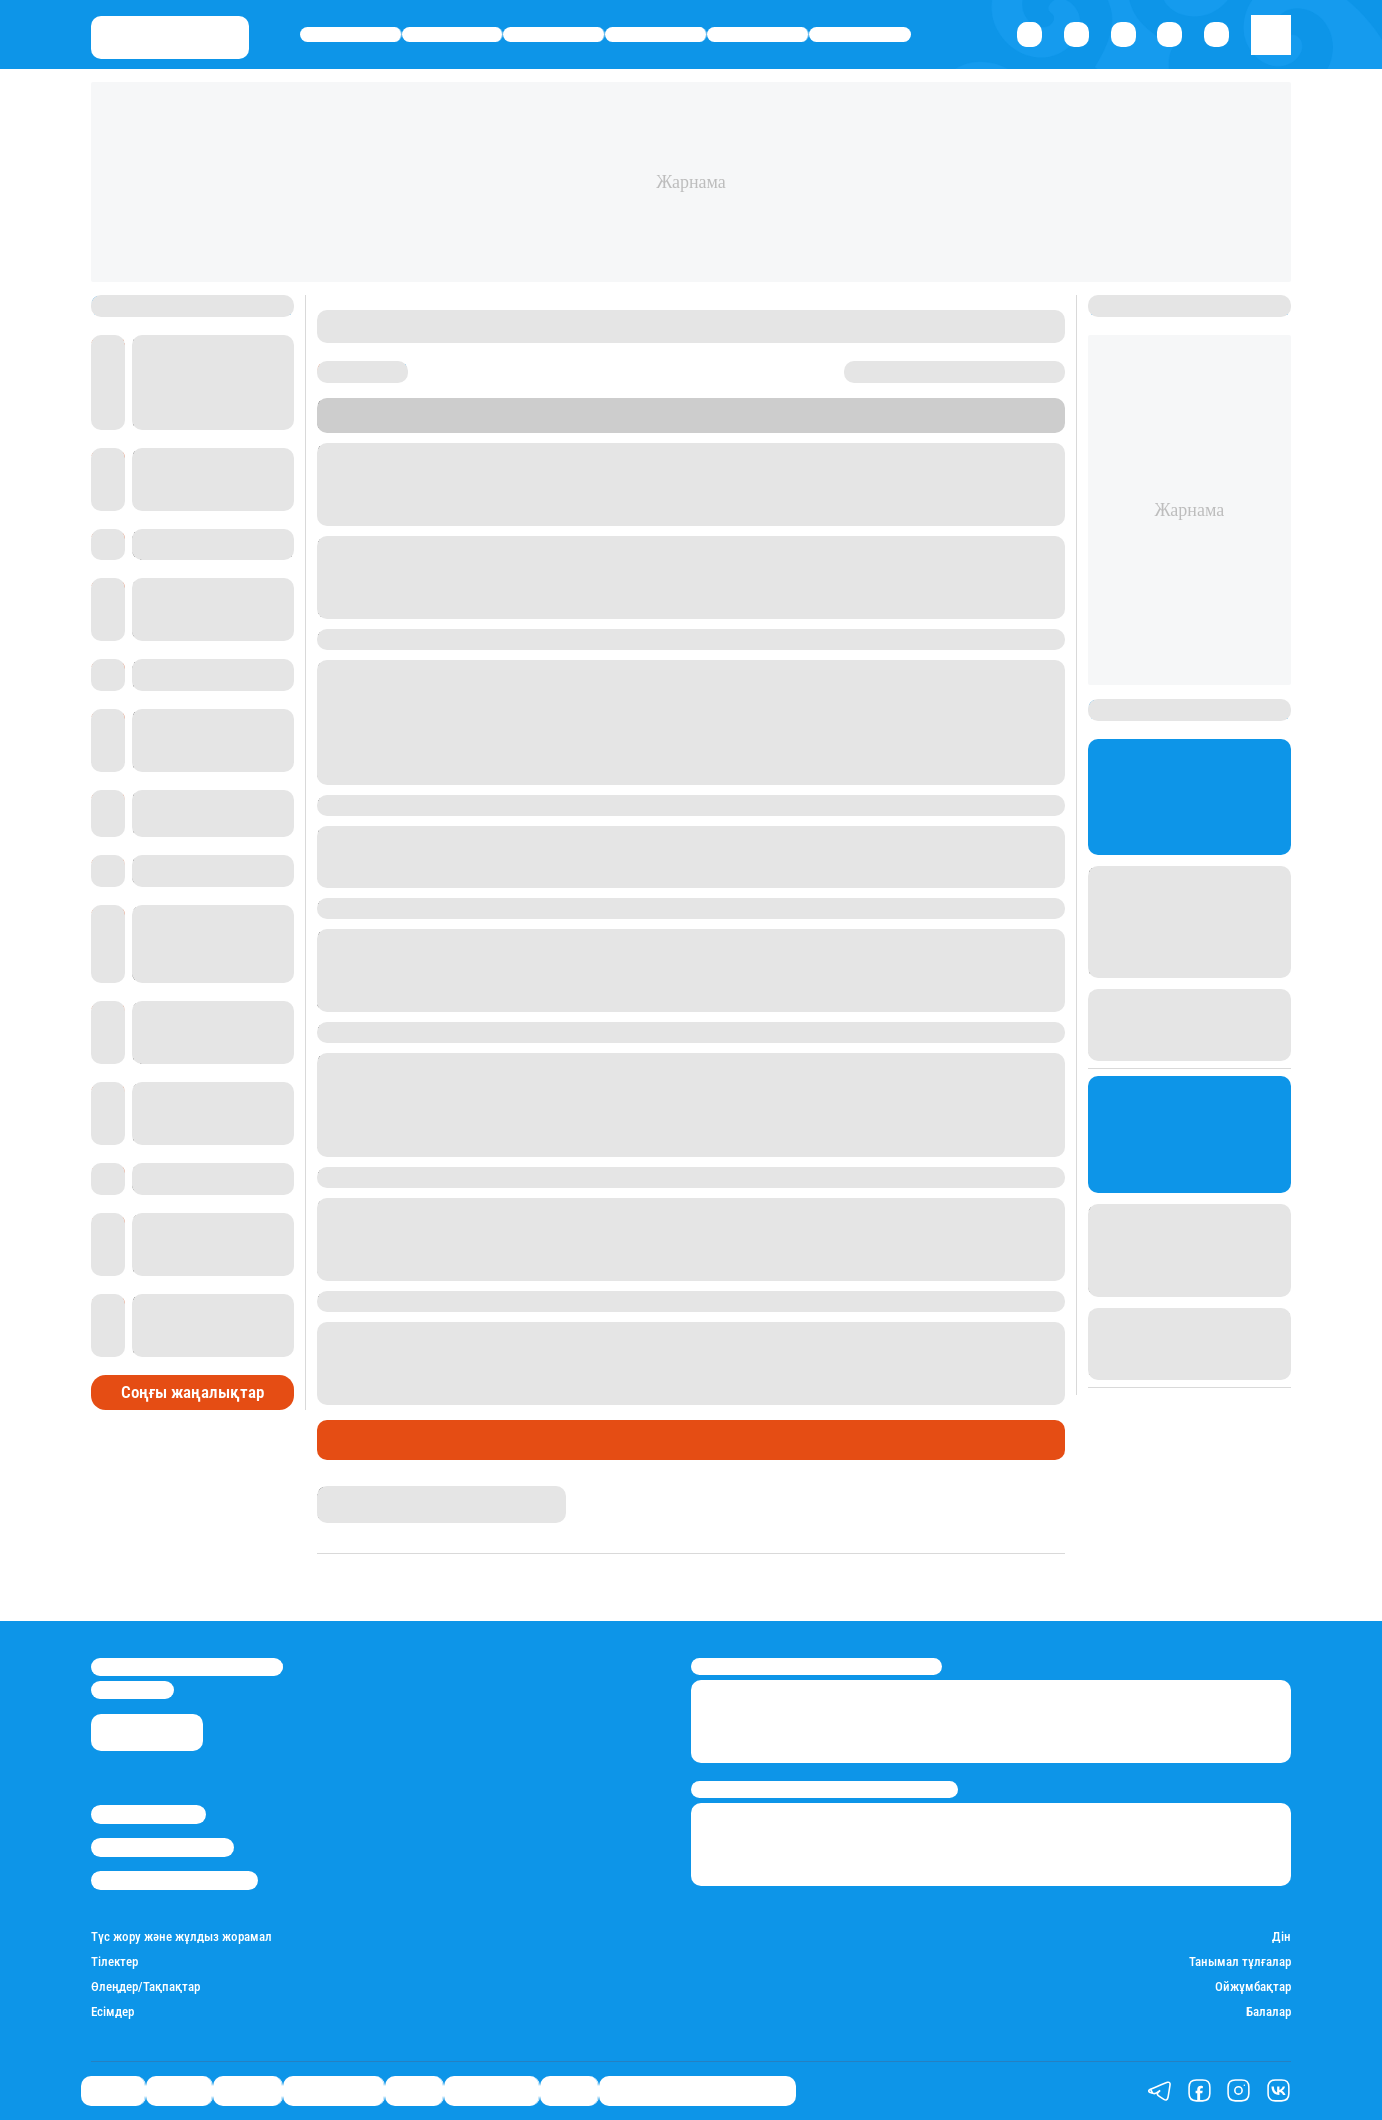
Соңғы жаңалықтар (192, 1392)
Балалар (1268, 2011)
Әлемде (553, 34)
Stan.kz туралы (148, 1814)
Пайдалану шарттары (174, 1880)
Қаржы (452, 34)
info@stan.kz (132, 1690)
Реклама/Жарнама (162, 1847)
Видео (569, 2090)
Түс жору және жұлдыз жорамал (181, 1936)
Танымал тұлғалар (1240, 1961)
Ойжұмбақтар (1253, 1986)
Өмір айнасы (656, 34)
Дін (1281, 1936)
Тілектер (355, 1440)
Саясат (350, 34)
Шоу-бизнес (859, 34)
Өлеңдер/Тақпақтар (145, 1986)
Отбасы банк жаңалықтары (697, 2090)
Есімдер (112, 2011)
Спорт (758, 34)
